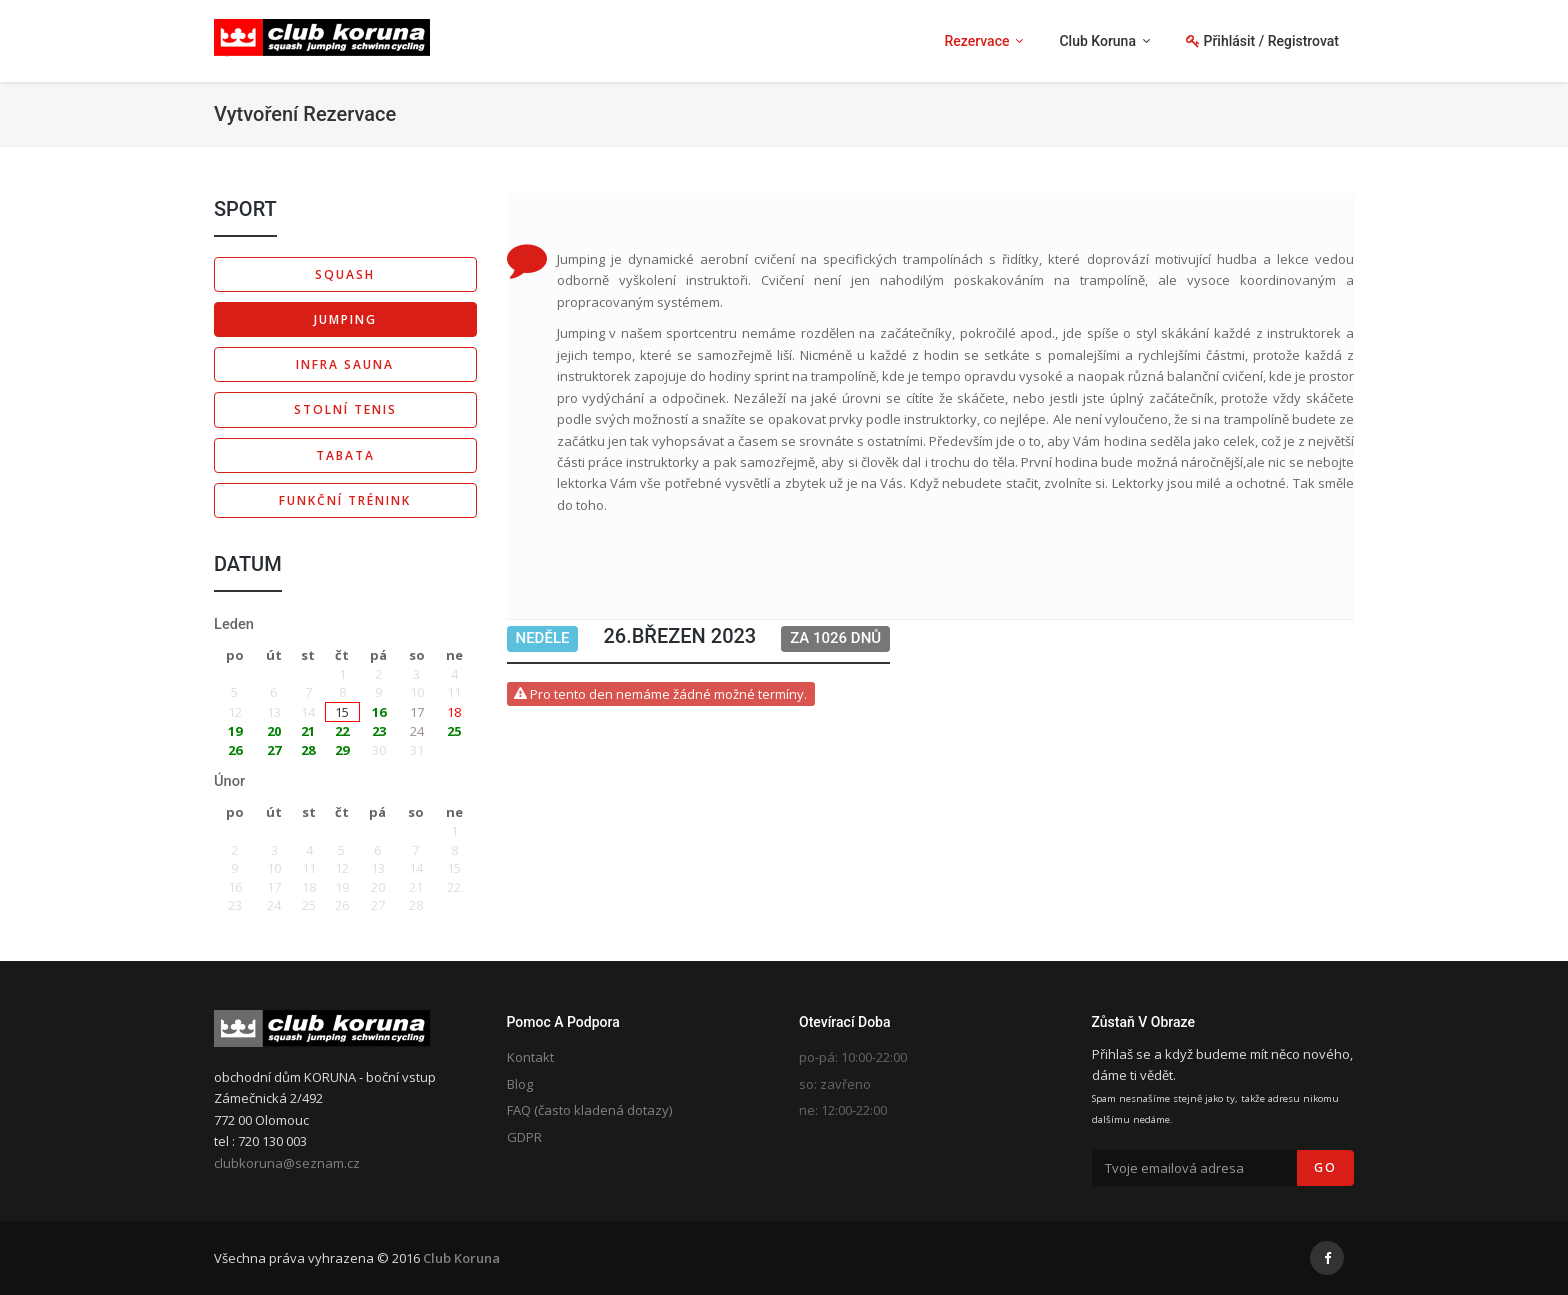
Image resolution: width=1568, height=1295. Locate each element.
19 (235, 731)
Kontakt (530, 1057)
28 (308, 750)
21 (308, 731)
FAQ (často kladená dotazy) (589, 1110)
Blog (520, 1084)
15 (342, 712)
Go (1325, 1167)
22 (342, 731)
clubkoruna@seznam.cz (287, 1163)
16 (379, 712)
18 (454, 712)
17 (417, 712)
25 (454, 731)
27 (274, 750)
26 (235, 750)
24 (417, 731)
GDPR (524, 1137)
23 (379, 731)
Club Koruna (461, 1258)
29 (342, 750)
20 (274, 731)
